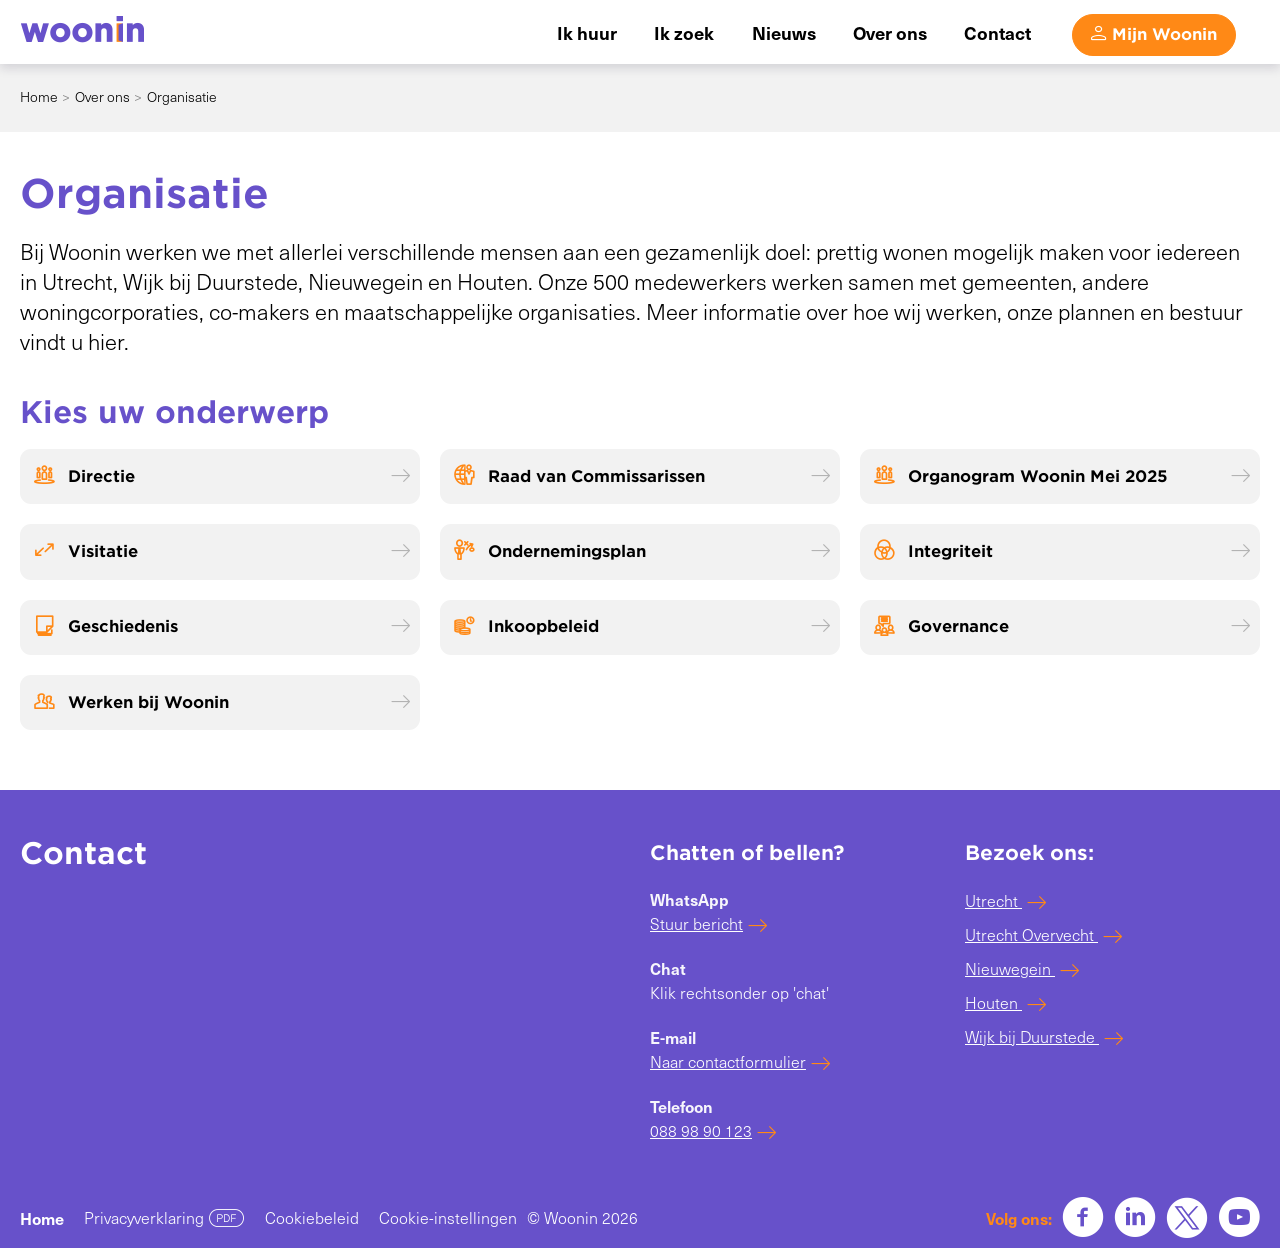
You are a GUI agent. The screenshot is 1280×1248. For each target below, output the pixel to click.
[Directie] (220, 476)
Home (39, 96)
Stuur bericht (696, 923)
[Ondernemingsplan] (640, 551)
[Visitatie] (220, 551)
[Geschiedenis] (220, 627)
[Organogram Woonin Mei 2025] (1060, 476)
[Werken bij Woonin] (220, 702)
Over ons (102, 96)
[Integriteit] (1060, 551)
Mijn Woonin (1164, 33)
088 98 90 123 (701, 1130)
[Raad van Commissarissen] (640, 476)
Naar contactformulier (728, 1061)
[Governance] (1060, 627)
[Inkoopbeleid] (640, 627)
